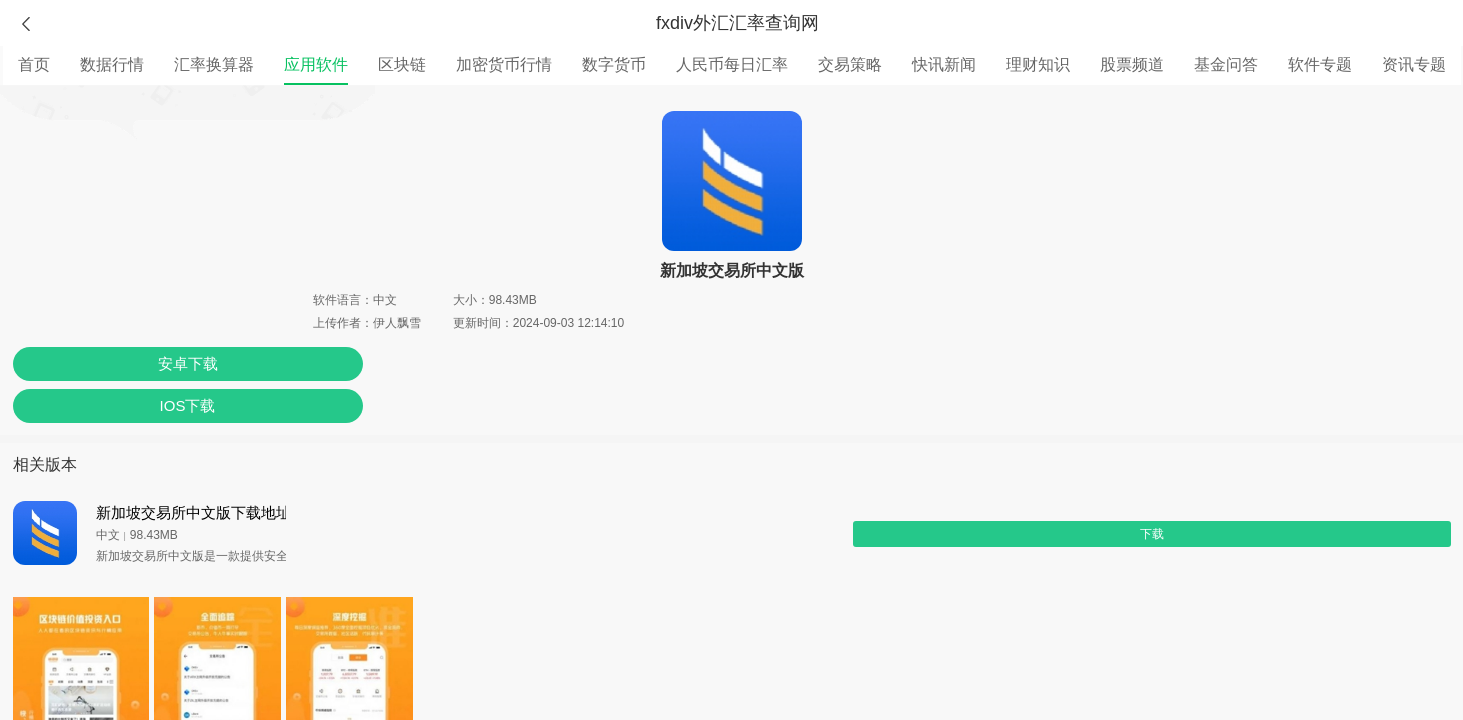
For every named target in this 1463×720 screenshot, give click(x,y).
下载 (1152, 534)
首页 (34, 64)
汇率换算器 (214, 64)
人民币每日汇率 (732, 64)
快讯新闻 (944, 64)
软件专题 (1320, 64)
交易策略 (850, 64)
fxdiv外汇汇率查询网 (737, 23)
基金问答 (1226, 64)
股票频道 (1132, 64)
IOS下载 (188, 405)
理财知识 (1038, 64)
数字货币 (614, 64)
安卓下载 (188, 363)
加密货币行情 (504, 64)
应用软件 (316, 64)
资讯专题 (1414, 64)
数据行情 (112, 64)
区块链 (402, 64)
